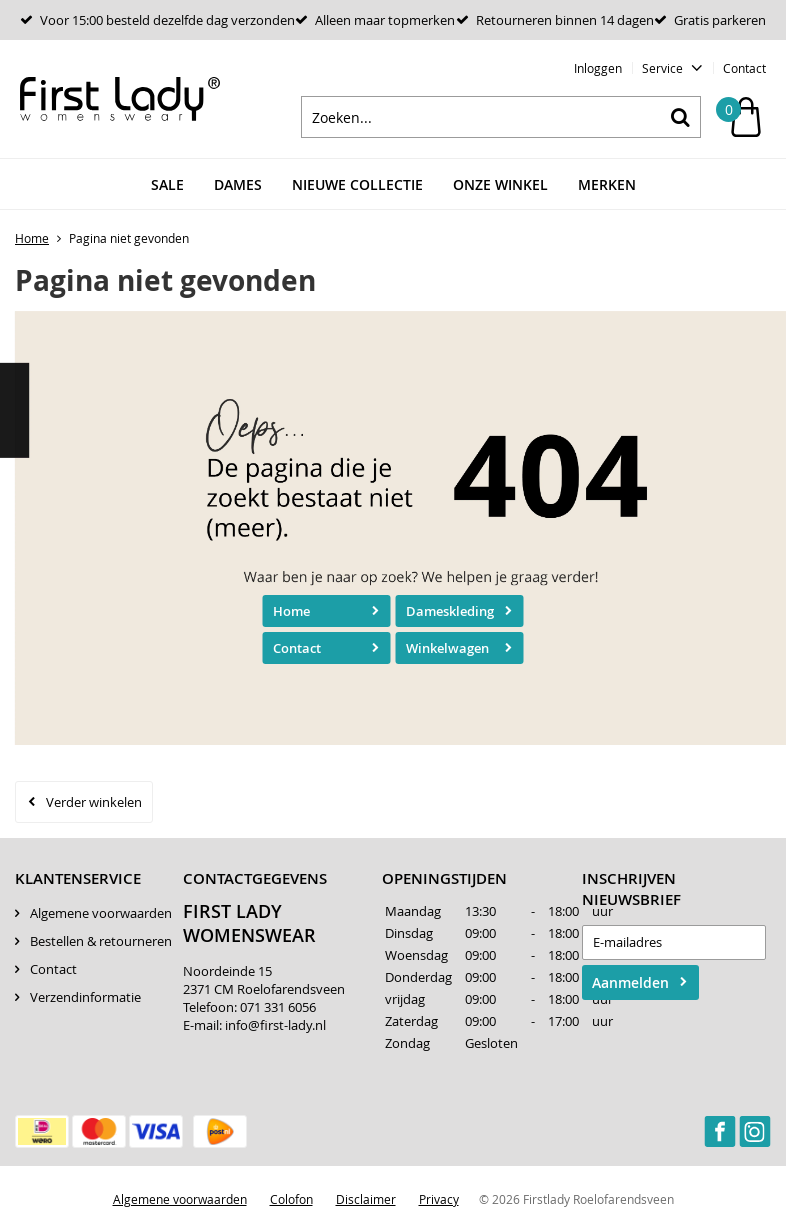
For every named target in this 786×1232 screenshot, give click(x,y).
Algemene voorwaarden (101, 913)
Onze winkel (500, 184)
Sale (167, 184)
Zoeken (680, 117)
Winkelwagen (447, 648)
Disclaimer (366, 1199)
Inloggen (598, 68)
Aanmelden (630, 982)
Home (291, 611)
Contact (744, 68)
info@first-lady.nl (275, 1025)
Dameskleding (450, 611)
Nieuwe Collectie (357, 184)
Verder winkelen (94, 802)
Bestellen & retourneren (101, 941)
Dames (238, 184)
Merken (607, 184)
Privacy (439, 1199)
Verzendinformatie (85, 997)
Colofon (291, 1199)
